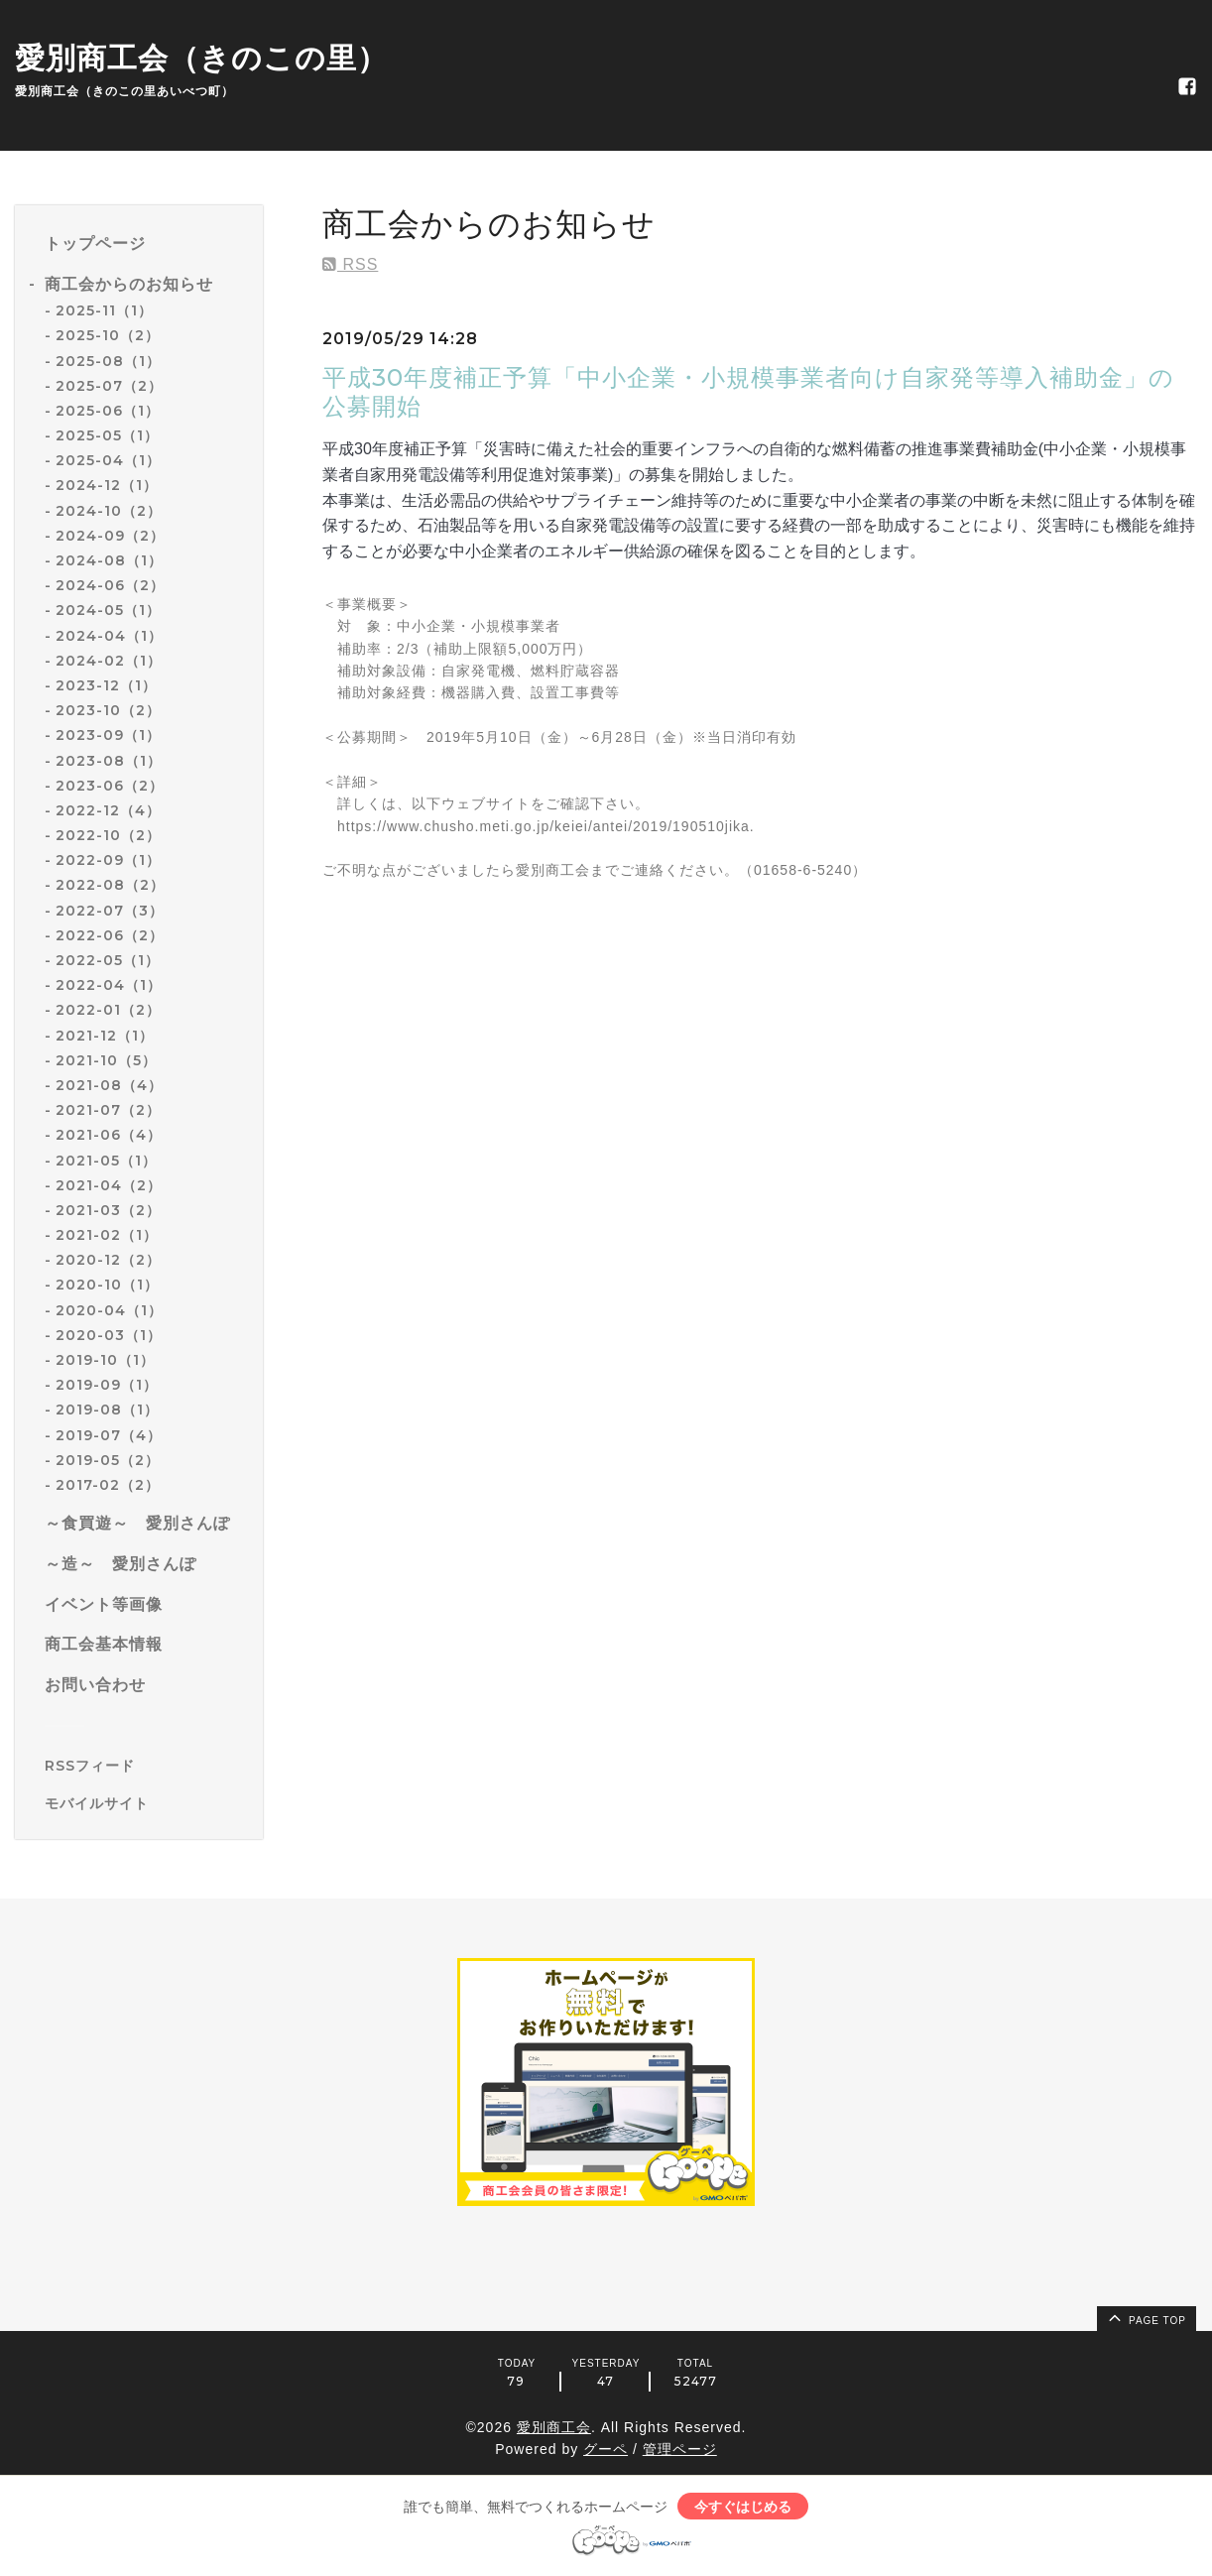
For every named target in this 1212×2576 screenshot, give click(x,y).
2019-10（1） (105, 1360)
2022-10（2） (108, 835)
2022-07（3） (110, 911)
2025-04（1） (108, 460)
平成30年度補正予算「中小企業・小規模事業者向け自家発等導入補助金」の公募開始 (748, 392)
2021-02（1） (107, 1235)
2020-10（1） (107, 1284)
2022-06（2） (110, 935)
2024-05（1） (108, 610)
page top (1145, 2317)
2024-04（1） (109, 636)
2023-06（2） (110, 786)
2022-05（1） (108, 960)
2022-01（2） (108, 1010)
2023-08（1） (109, 761)
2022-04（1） (109, 985)
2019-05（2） (108, 1460)
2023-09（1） (108, 735)
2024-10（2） (109, 511)
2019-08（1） (107, 1409)
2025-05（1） (107, 435)
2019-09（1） (107, 1385)
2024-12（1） (107, 485)
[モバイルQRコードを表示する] (146, 1803)
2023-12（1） (106, 685)
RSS (350, 264)
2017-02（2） (108, 1485)
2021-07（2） (108, 1110)
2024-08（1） (109, 560)
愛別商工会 (554, 2427)
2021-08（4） (109, 1085)
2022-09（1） (108, 860)
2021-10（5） (106, 1060)
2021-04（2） (109, 1185)
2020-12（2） (108, 1260)
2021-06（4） (109, 1135)
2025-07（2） (109, 386)
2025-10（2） (108, 335)
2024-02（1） (109, 661)
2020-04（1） (109, 1310)
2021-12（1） (105, 1035)
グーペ (605, 2449)
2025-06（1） (108, 411)
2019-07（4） (109, 1435)
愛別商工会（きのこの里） (201, 58)
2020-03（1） (109, 1335)
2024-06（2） (110, 585)
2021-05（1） (106, 1160)
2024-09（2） (110, 536)
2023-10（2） (108, 710)
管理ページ (680, 2449)
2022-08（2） (110, 885)
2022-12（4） (108, 810)
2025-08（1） (108, 361)
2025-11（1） (104, 310)
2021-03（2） (108, 1210)
